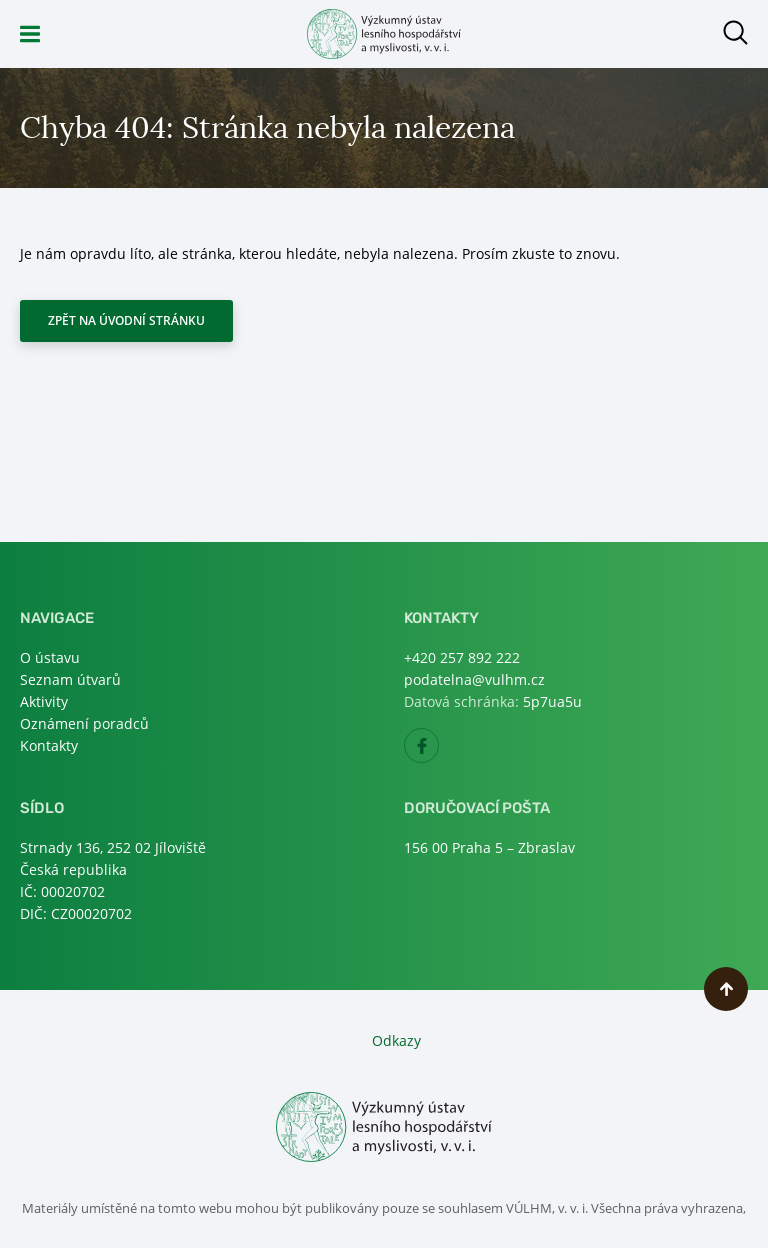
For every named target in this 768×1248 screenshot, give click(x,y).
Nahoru (726, 989)
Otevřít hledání (735, 32)
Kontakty (49, 745)
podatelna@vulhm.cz (474, 679)
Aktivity (44, 701)
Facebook (438, 751)
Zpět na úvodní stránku (126, 320)
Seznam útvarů (70, 679)
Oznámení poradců (84, 723)
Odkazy (396, 1040)
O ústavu (50, 657)
